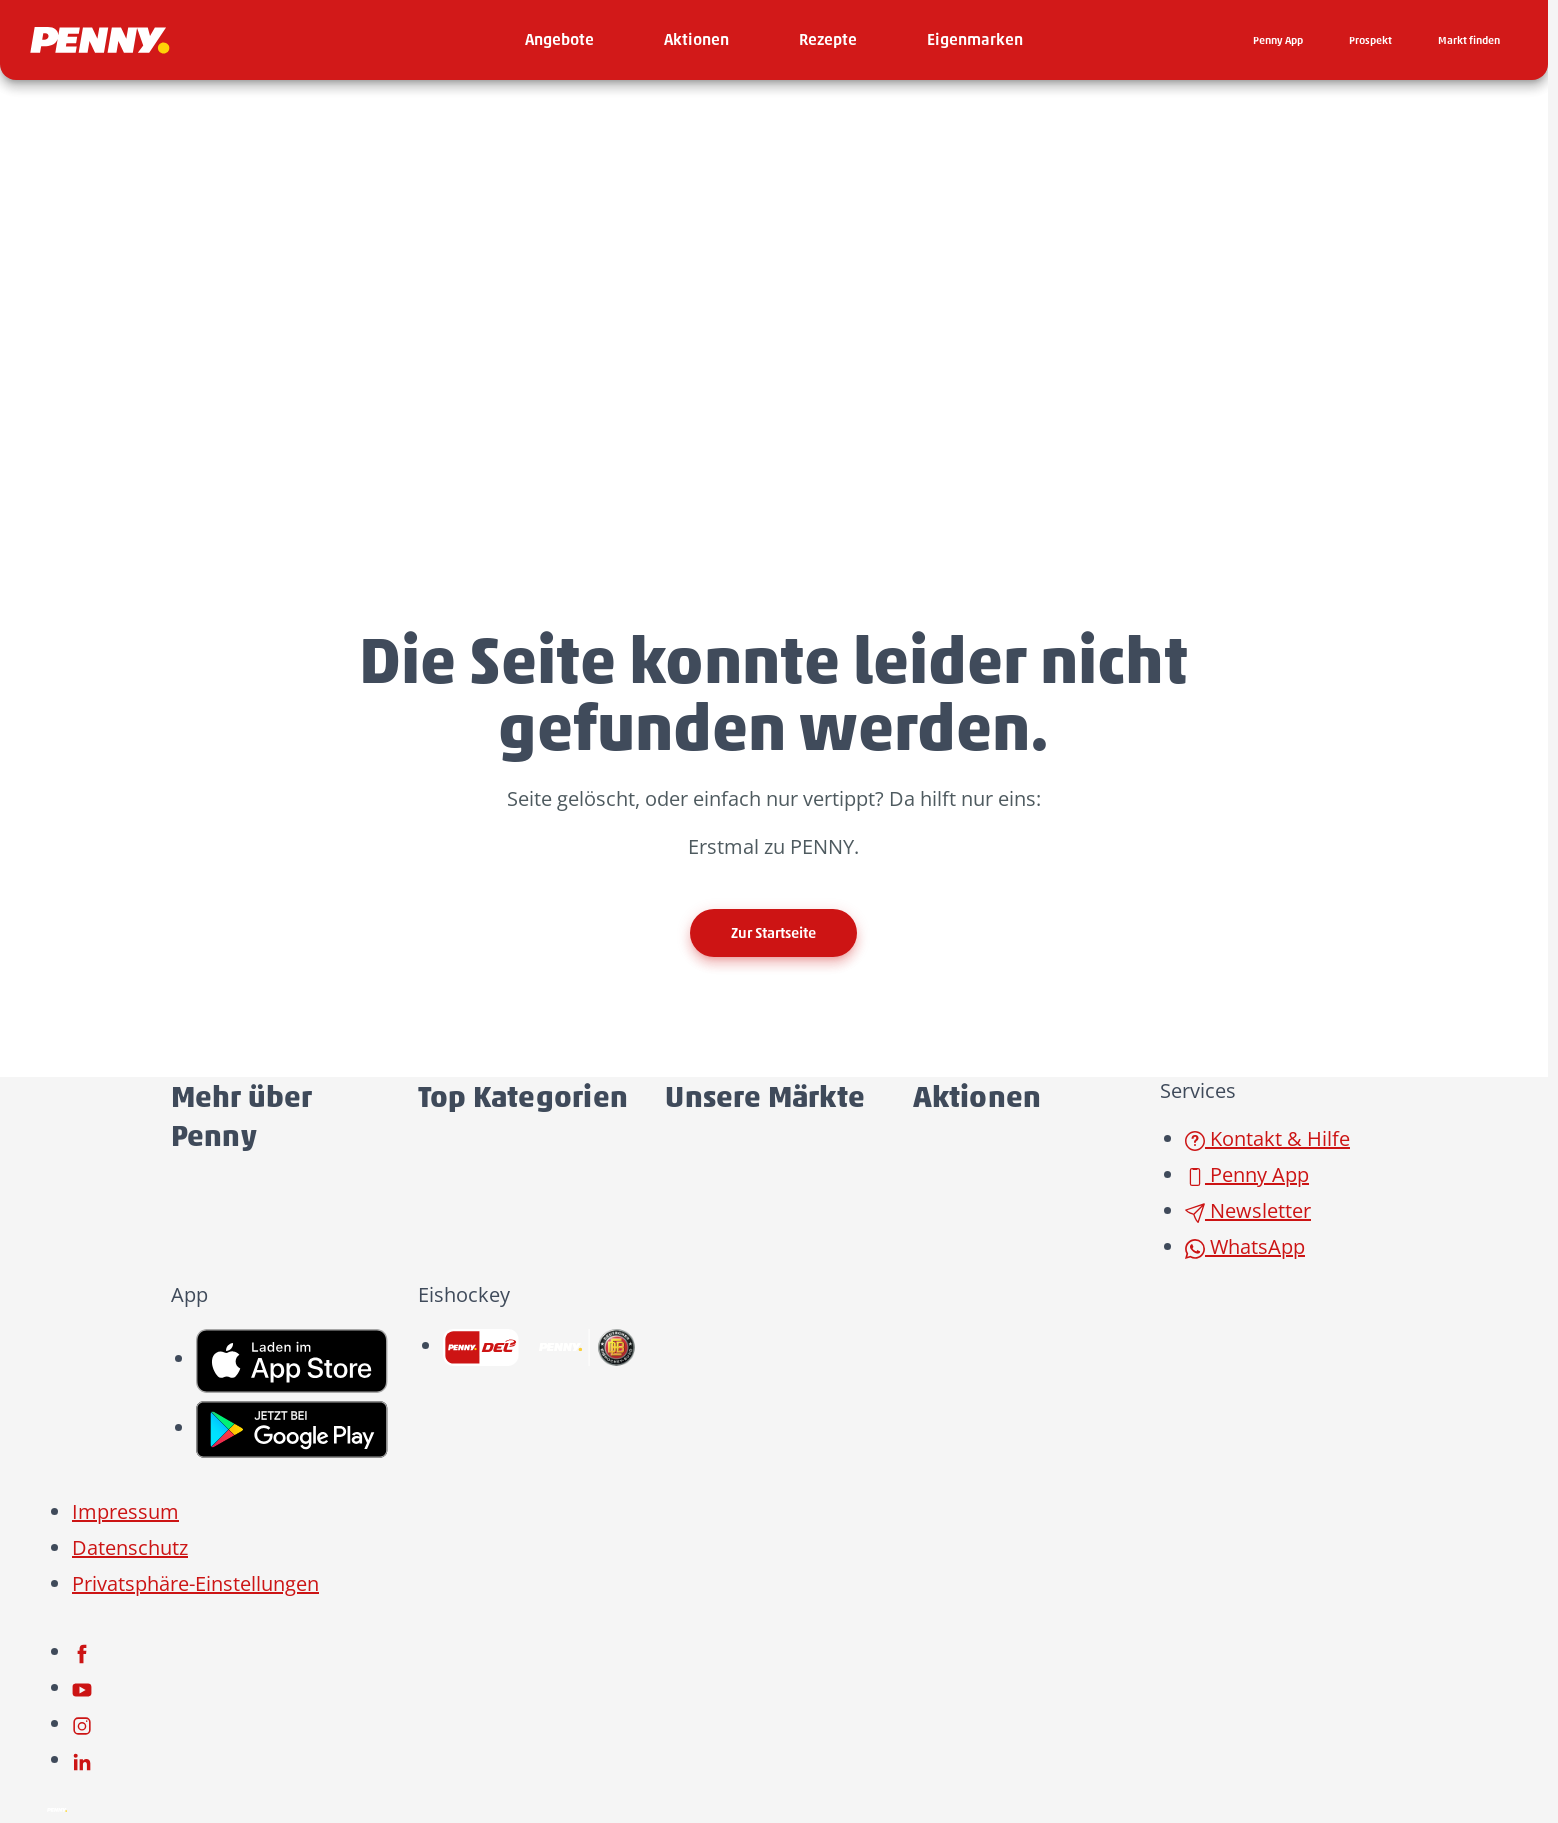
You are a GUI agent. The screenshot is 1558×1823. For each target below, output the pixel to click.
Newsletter (1248, 1210)
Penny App (1247, 1174)
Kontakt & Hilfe (1267, 1138)
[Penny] (57, 1807)
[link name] (292, 1358)
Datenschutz (130, 1547)
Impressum (125, 1511)
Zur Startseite (773, 933)
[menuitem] (559, 40)
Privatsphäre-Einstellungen (195, 1583)
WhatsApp (1245, 1246)
